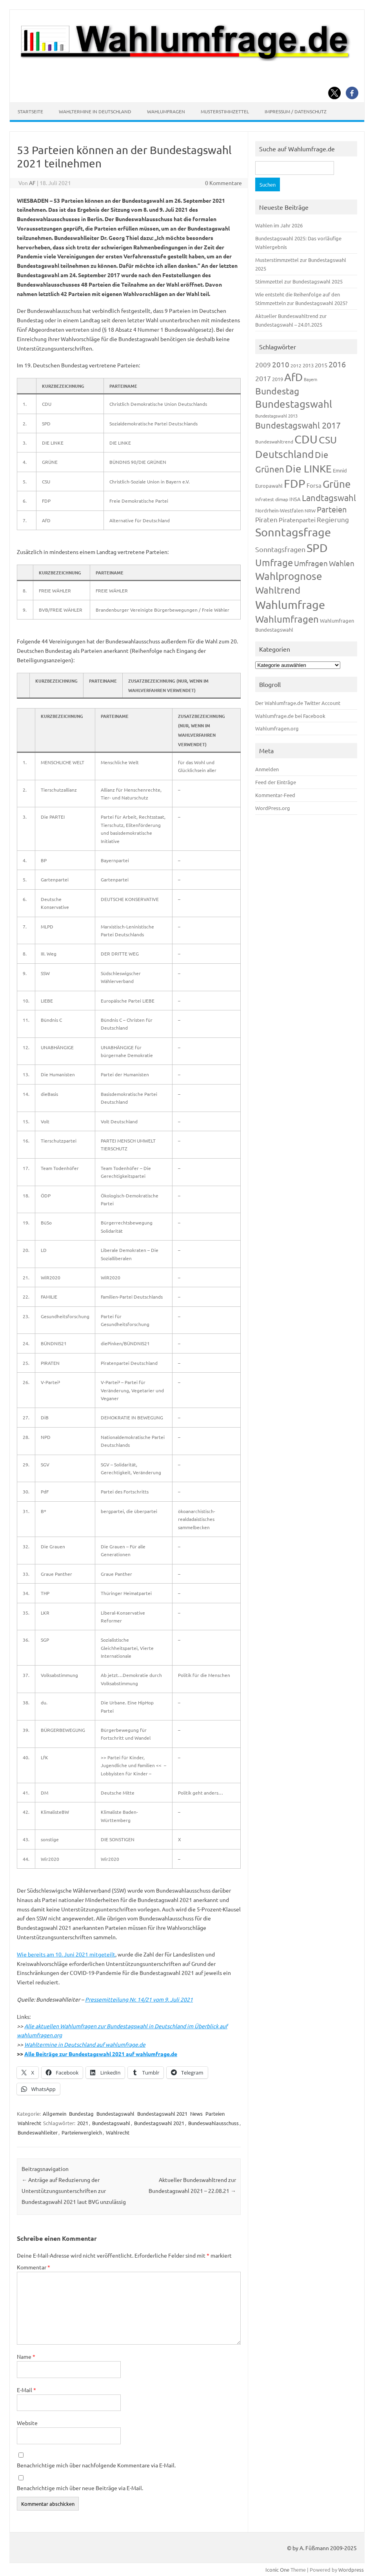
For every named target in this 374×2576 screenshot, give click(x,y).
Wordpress (351, 2569)
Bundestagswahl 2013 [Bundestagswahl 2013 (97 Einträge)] (276, 415)
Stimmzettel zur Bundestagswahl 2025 (299, 281)
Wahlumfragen (166, 111)
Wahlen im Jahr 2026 (279, 225)
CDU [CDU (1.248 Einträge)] (306, 439)
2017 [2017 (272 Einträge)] (263, 378)
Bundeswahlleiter (38, 2132)
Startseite (30, 111)
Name (26, 2356)
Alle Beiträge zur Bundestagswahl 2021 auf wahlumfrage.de (100, 2053)
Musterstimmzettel (225, 111)
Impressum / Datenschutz (296, 111)
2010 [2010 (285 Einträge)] (280, 364)
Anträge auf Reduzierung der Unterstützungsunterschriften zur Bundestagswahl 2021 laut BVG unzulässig (74, 2190)
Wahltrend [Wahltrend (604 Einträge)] (277, 590)
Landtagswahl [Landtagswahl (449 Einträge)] (329, 497)
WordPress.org (272, 808)
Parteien (215, 2113)
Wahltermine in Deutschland (95, 111)
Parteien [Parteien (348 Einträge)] (332, 509)
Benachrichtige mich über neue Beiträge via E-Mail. (80, 2487)
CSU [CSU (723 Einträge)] (328, 440)
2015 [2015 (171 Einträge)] (321, 365)
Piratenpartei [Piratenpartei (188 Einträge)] (297, 519)
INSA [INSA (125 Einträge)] (295, 499)
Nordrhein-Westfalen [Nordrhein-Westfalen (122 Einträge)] (279, 510)
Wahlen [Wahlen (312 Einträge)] (341, 563)
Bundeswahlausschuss (213, 2123)
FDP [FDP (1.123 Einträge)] (294, 483)
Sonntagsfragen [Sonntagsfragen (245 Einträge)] (280, 549)
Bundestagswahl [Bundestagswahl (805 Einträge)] (293, 404)
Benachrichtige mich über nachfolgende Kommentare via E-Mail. (96, 2465)
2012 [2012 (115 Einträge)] (295, 365)
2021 (82, 2123)
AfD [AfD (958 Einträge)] (293, 377)
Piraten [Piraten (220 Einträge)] (266, 519)
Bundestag (81, 2113)
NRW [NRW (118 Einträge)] (310, 510)
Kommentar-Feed (275, 795)
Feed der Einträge (275, 782)
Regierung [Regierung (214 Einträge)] (333, 519)
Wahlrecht (29, 2123)
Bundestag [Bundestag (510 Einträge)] (277, 390)
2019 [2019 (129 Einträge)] (277, 379)
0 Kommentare (223, 182)
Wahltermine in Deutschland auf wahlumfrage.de (84, 2044)
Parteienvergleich (82, 2132)
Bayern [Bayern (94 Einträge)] (310, 379)
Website (27, 2422)
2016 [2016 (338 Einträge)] (337, 364)
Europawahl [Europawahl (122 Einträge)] (269, 485)
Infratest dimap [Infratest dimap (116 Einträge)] (271, 499)
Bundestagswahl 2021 (162, 2113)
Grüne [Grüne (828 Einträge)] (337, 484)
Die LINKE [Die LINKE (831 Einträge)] (308, 469)
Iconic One (277, 2569)
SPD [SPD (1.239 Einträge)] (317, 547)
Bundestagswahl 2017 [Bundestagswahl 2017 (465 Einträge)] (298, 425)
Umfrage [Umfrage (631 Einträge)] (274, 562)
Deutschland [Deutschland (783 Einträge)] (284, 454)
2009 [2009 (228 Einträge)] (263, 364)
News (196, 2113)
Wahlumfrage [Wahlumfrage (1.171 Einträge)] (290, 604)
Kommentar (33, 2267)
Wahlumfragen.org (277, 728)
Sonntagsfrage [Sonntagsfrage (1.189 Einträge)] (293, 532)
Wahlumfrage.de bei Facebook (290, 715)
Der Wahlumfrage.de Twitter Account (297, 702)
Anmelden (267, 769)
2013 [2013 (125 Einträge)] (308, 365)
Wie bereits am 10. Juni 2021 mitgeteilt (66, 1954)
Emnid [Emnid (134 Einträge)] (340, 470)
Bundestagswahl (115, 2113)
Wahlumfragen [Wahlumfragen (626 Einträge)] (287, 619)
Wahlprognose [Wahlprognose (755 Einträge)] (288, 576)
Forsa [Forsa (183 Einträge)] (314, 485)
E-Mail (26, 2389)
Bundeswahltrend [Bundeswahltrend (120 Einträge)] (274, 441)
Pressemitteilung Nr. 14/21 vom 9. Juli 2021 (139, 1999)
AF (32, 182)
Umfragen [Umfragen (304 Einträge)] (311, 563)
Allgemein (54, 2113)
